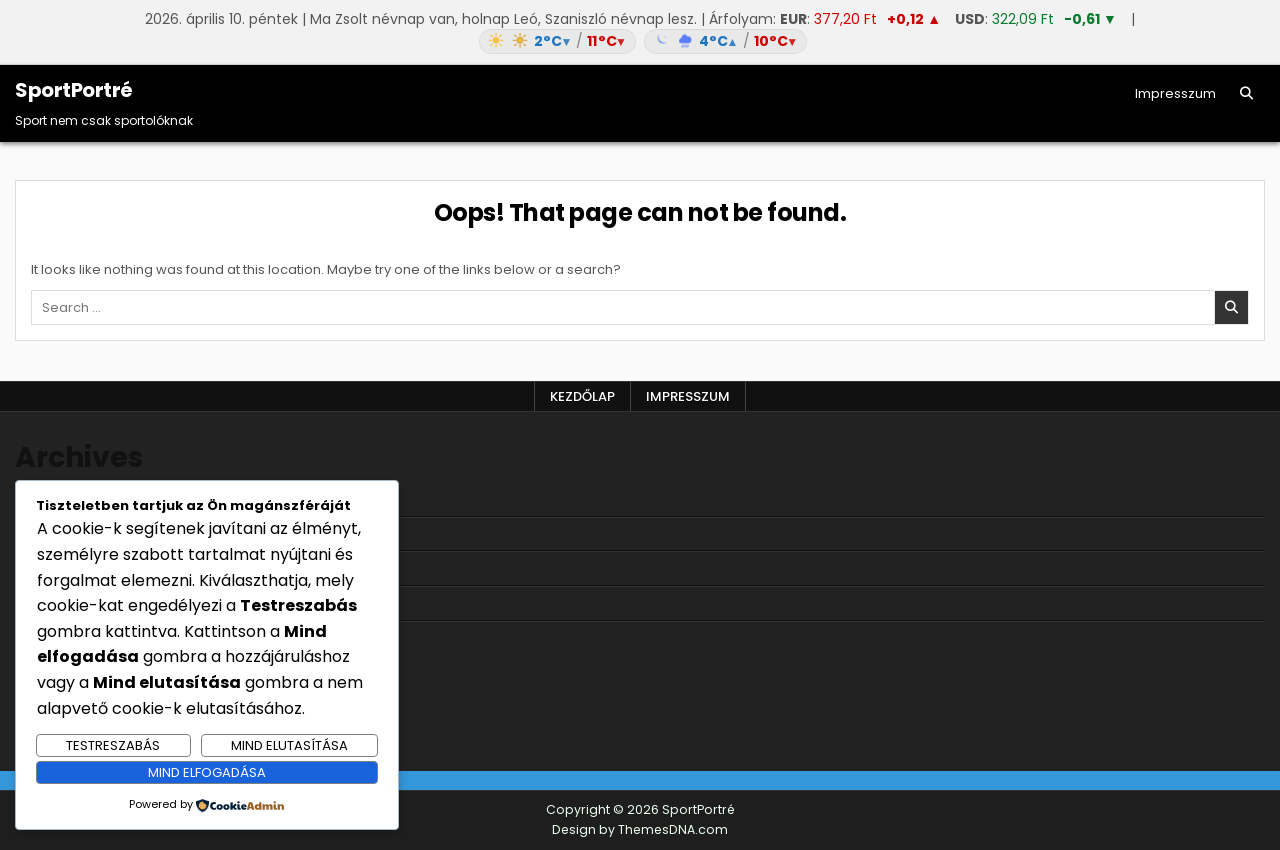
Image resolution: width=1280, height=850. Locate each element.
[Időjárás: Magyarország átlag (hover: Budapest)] (640, 41)
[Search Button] (1246, 93)
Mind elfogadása (207, 772)
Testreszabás (113, 745)
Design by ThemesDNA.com (640, 829)
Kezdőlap (582, 396)
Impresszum (1175, 93)
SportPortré (74, 90)
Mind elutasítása (289, 745)
